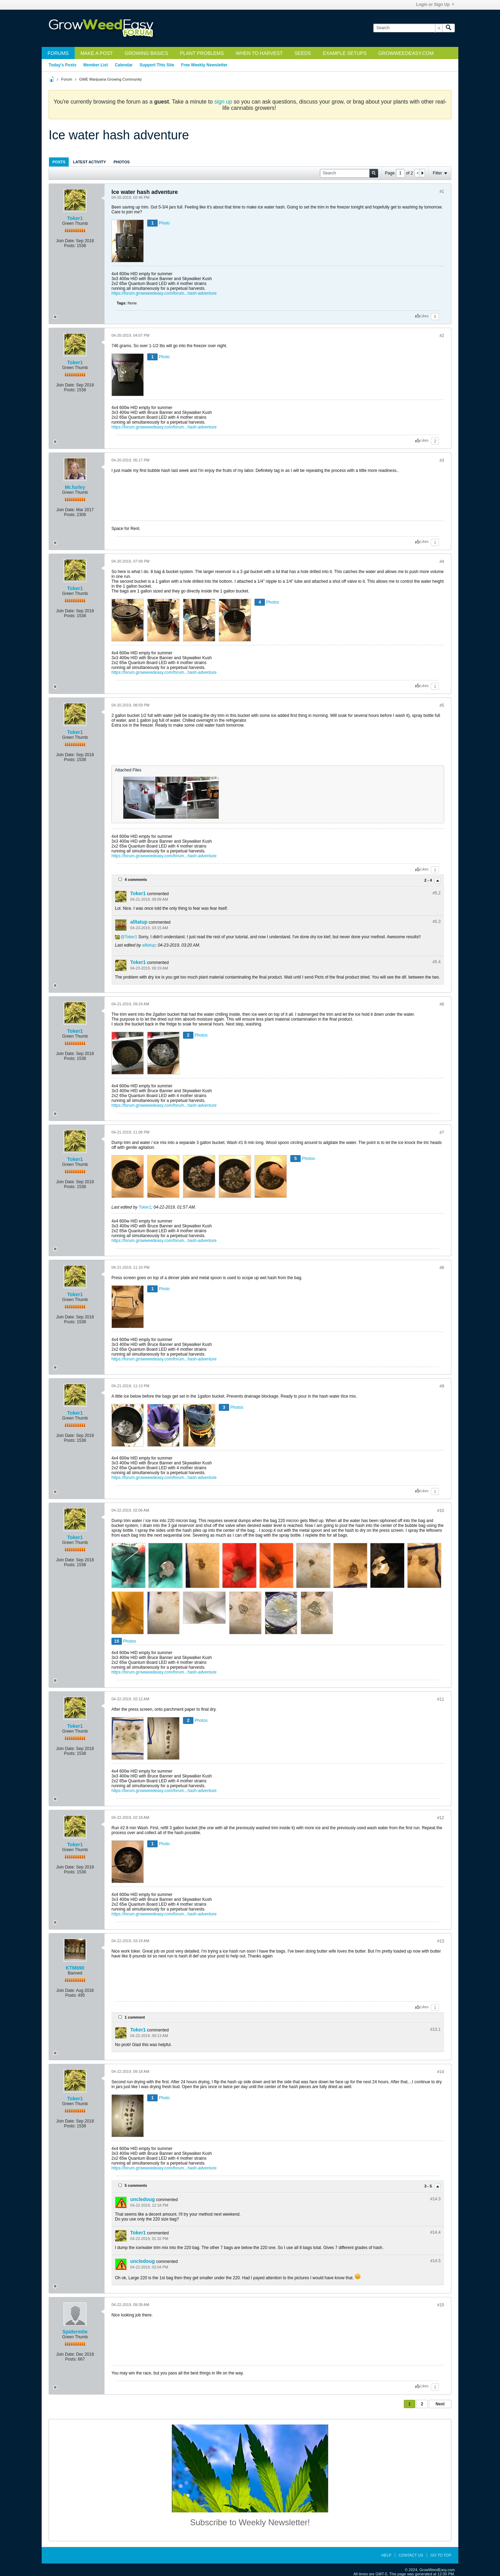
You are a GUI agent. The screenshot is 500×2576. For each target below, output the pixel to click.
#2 (442, 335)
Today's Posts (62, 65)
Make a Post (97, 53)
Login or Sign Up (435, 4)
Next (439, 2404)
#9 (442, 1386)
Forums (58, 53)
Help (386, 2555)
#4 (442, 561)
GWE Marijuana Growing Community (110, 79)
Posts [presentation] (58, 162)
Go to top (441, 2555)
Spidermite (75, 2331)
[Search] (407, 28)
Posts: (69, 245)
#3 (442, 460)
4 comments (136, 879)
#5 (442, 705)
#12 (440, 1817)
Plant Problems (202, 53)
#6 (442, 1004)
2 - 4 (428, 880)
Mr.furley (75, 487)
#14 (440, 2071)
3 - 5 (428, 2186)
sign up (223, 102)
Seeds (302, 53)
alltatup (139, 922)
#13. (435, 2029)
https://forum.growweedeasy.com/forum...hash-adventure (164, 293)
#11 (440, 1699)
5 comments (136, 2185)
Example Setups (345, 53)
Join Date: (65, 240)
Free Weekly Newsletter (204, 65)
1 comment (135, 2017)
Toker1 (75, 218)
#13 (440, 1941)
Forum (66, 79)
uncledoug (142, 2199)
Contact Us (411, 2555)
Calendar (124, 65)
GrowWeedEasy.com (406, 53)
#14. (435, 2199)
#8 (442, 1267)
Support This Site (157, 65)
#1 (442, 191)
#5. (437, 893)
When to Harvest (259, 53)
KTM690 (75, 1968)
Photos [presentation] (122, 162)
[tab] (59, 161)
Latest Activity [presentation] (89, 162)
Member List (95, 65)
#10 (440, 1510)
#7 (442, 1132)
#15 (440, 2305)
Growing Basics (146, 53)
